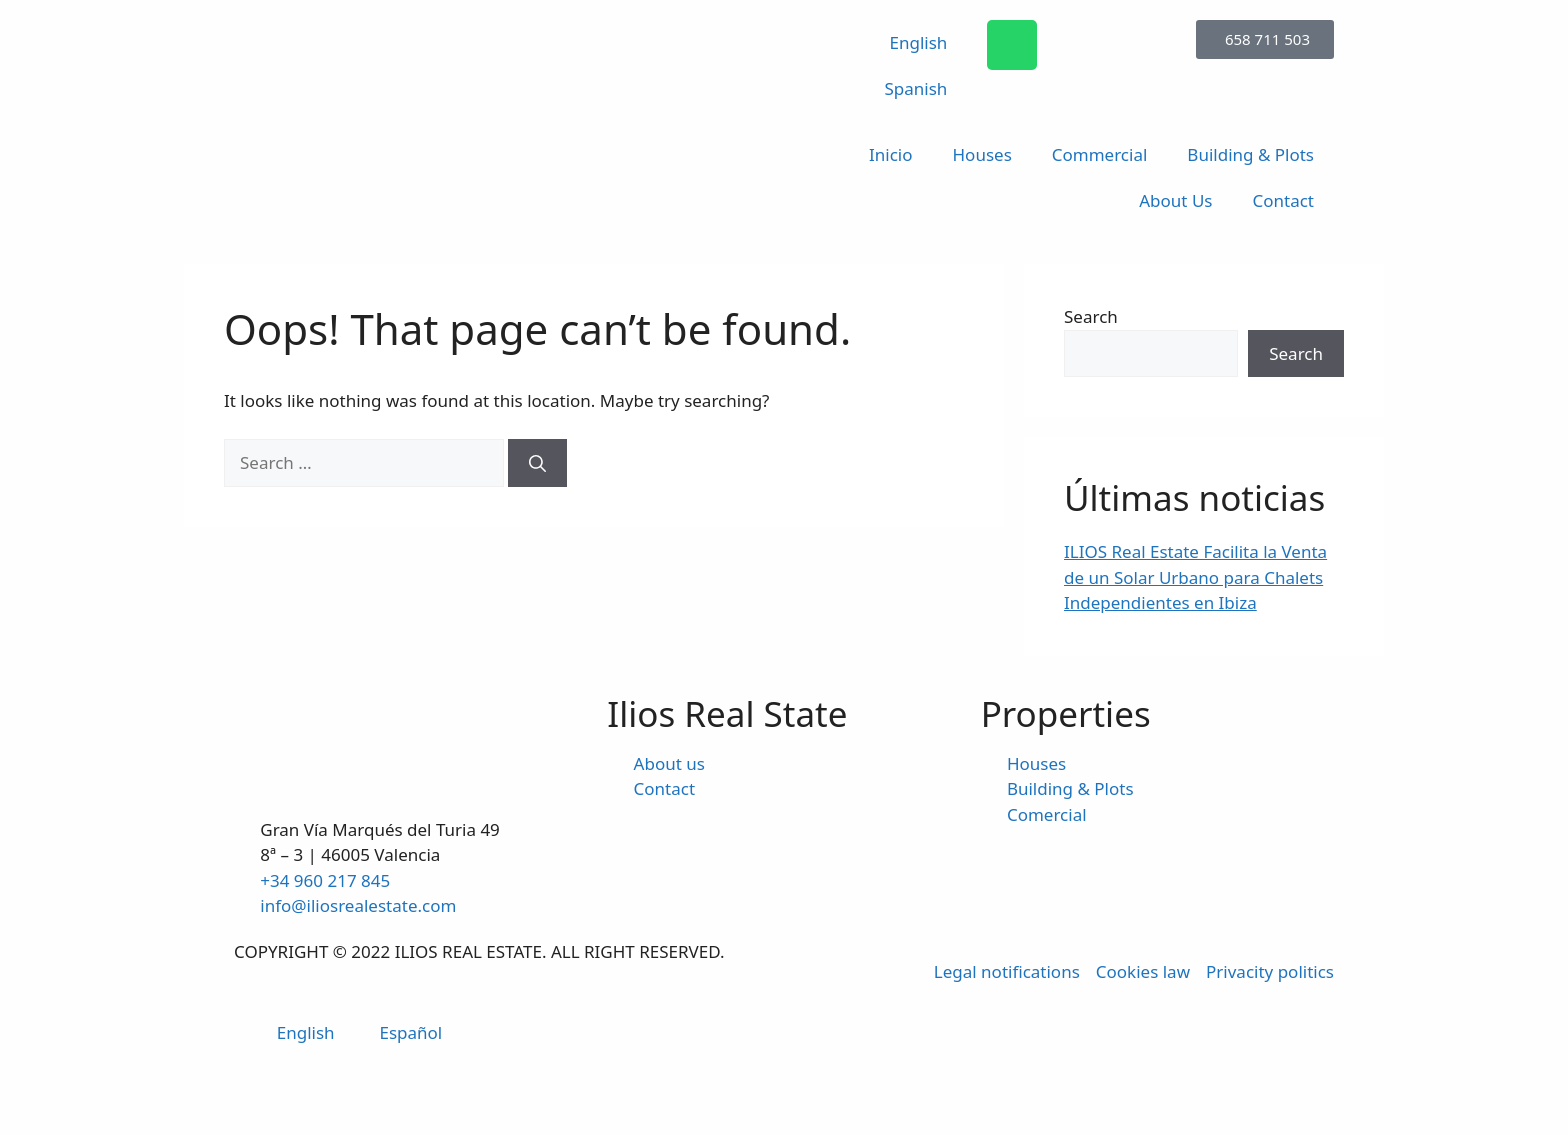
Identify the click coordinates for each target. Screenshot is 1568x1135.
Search (1091, 316)
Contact (1283, 200)
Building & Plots (1250, 154)
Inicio (891, 154)
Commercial (1100, 154)
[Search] (537, 463)
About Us (1175, 200)
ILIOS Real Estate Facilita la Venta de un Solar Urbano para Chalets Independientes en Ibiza (1195, 577)
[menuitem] (906, 43)
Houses (982, 154)
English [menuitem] (306, 1032)
